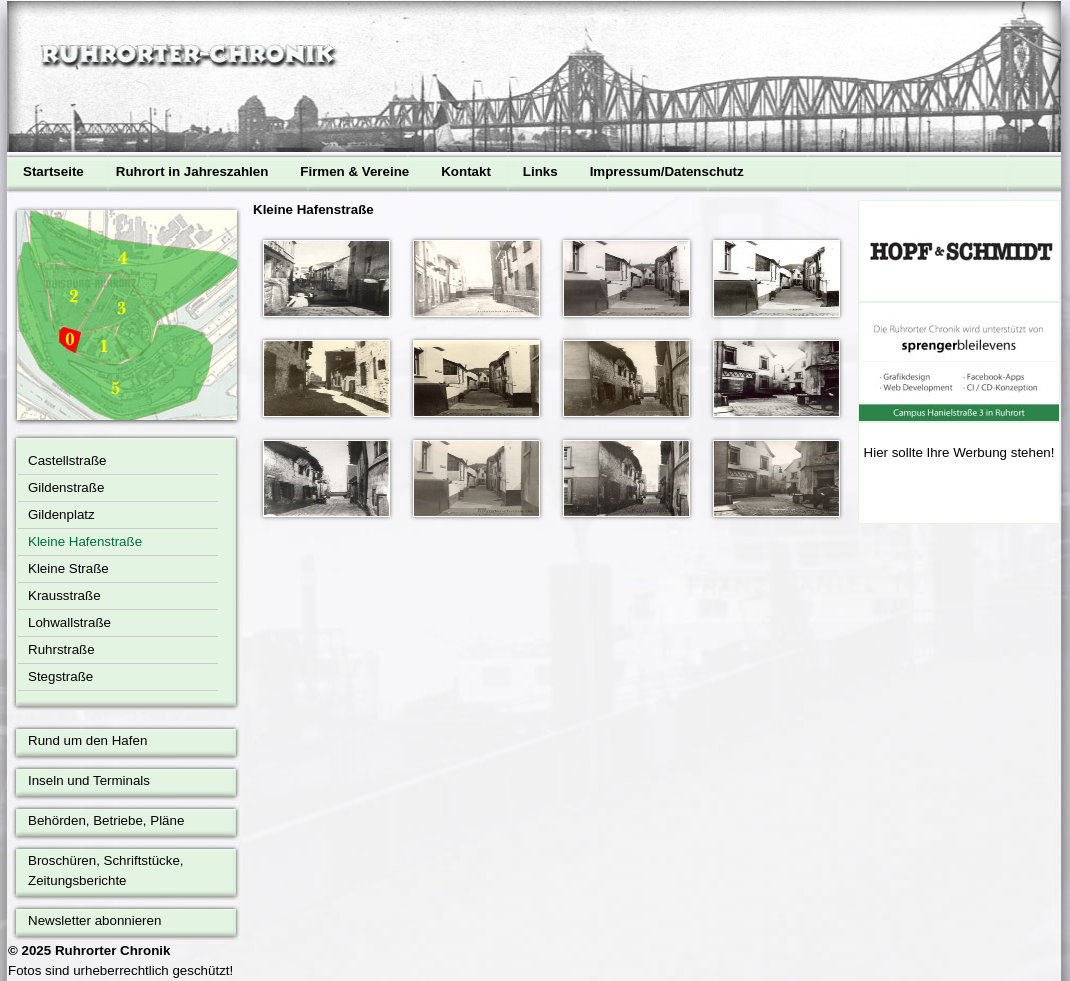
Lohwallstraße (69, 622)
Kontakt (466, 171)
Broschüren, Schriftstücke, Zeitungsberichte (106, 870)
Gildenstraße (66, 487)
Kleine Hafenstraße (85, 541)
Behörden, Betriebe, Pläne (106, 820)
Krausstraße (64, 595)
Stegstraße (60, 676)
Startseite (53, 171)
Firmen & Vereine (354, 171)
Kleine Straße (68, 568)
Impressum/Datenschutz (667, 171)
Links (540, 171)
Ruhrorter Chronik (113, 950)
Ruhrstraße (61, 649)
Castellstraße (67, 460)
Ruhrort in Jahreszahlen (192, 171)
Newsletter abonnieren (94, 920)
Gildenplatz (61, 514)
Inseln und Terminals (89, 780)
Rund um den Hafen (87, 740)
